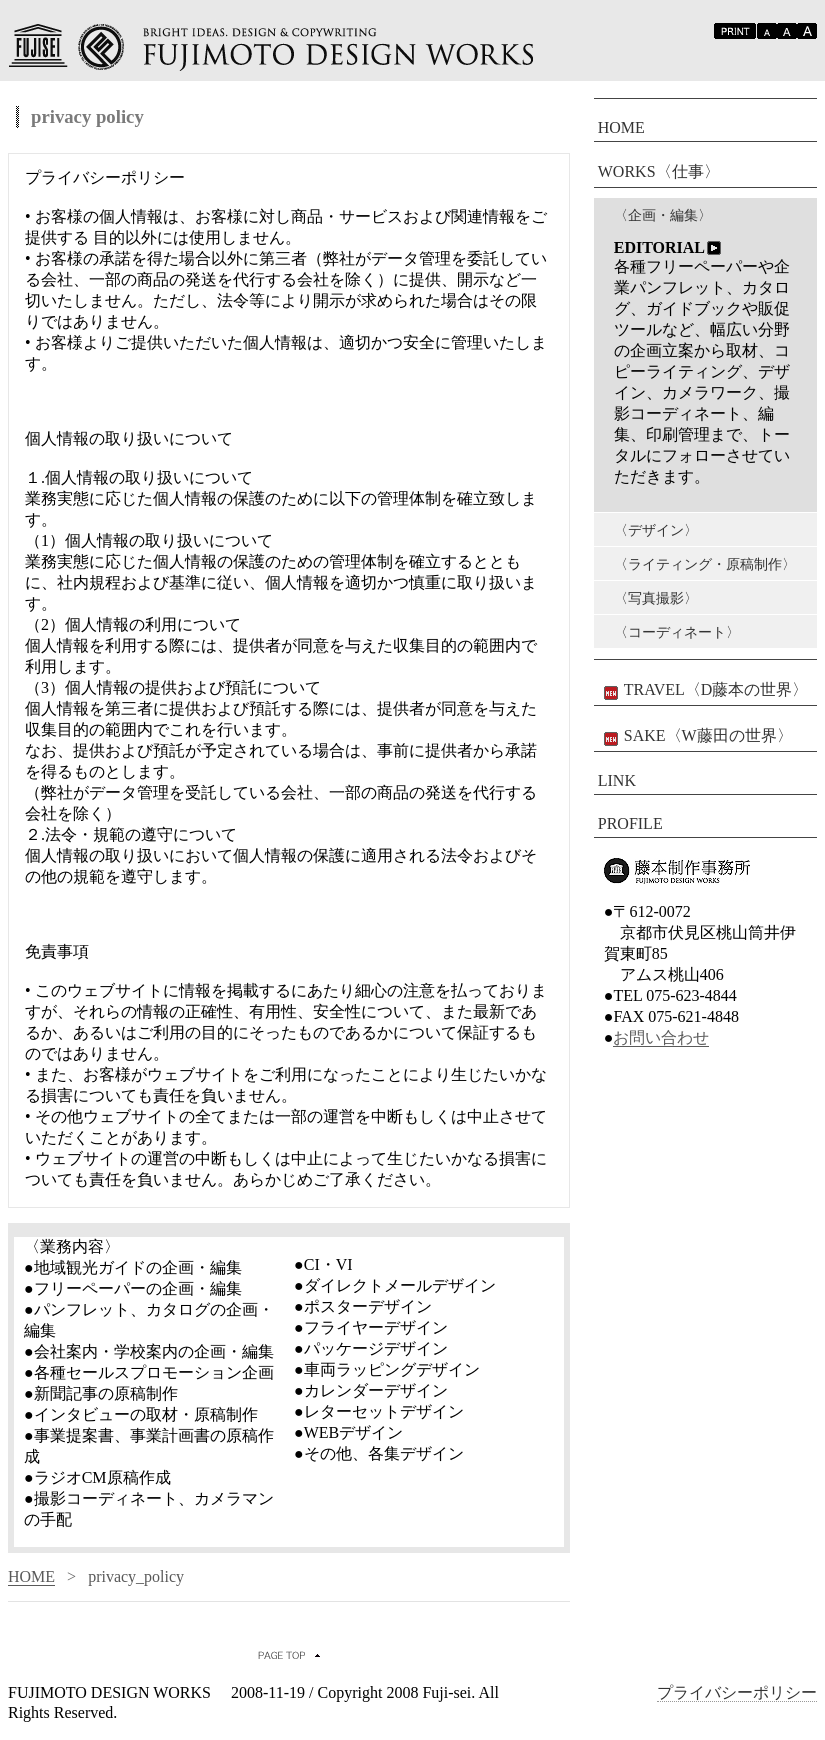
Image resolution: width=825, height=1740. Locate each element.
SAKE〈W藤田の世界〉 (695, 737)
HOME (31, 1576)
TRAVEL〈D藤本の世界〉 (703, 691)
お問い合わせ (661, 1037)
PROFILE (630, 823)
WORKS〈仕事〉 (659, 171)
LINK (617, 780)
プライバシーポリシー (737, 1692)
